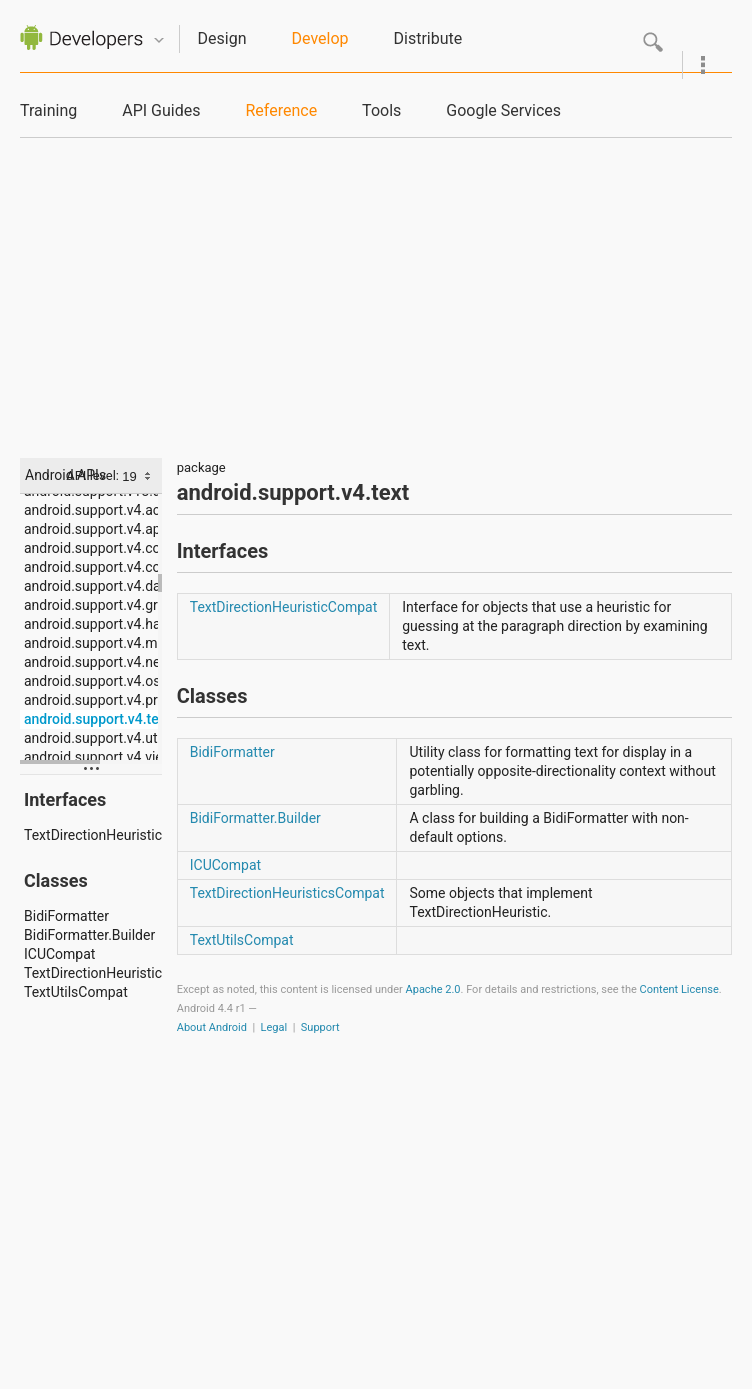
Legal (274, 1027)
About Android (212, 1027)
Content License (679, 989)
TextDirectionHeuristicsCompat (93, 973)
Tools (381, 110)
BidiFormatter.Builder (89, 935)
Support (320, 1027)
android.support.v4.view (93, 757)
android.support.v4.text (93, 719)
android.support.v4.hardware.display (93, 624)
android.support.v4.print (93, 700)
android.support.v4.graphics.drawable (93, 605)
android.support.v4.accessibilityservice (93, 510)
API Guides (161, 110)
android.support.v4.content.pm (93, 567)
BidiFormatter (66, 916)
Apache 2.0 (433, 989)
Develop (320, 38)
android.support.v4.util (93, 738)
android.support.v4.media (93, 643)
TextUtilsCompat (76, 992)
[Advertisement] (376, 288)
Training (48, 110)
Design (222, 38)
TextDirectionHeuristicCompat (93, 835)
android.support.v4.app (93, 529)
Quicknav (159, 40)
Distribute (428, 38)
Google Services (503, 110)
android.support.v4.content (93, 548)
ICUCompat (59, 954)
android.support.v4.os (92, 681)
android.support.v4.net (93, 662)
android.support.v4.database (93, 586)
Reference (281, 110)
